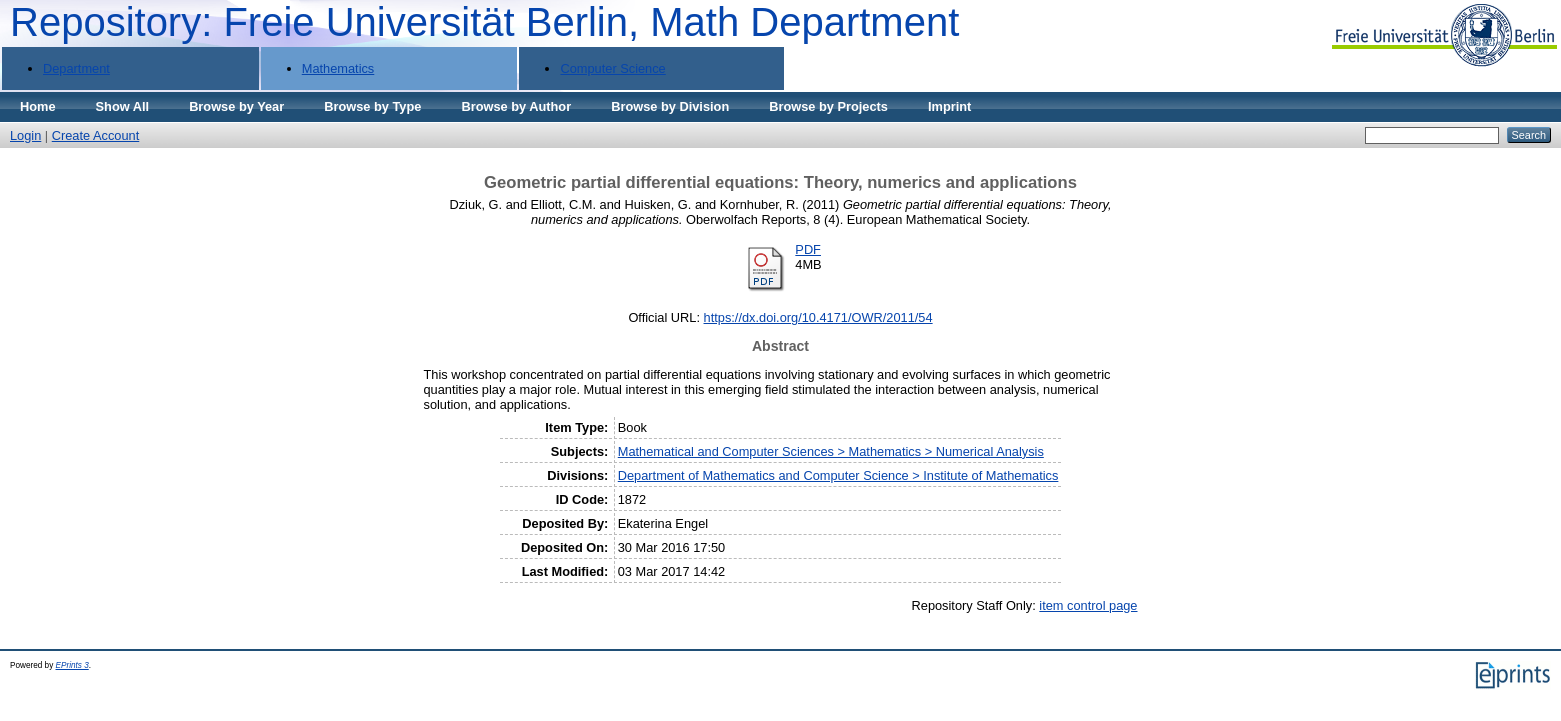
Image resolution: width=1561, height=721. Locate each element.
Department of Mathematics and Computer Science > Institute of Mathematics (838, 475)
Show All (123, 106)
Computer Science (612, 68)
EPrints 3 (72, 665)
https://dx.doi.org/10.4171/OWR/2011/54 (818, 317)
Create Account (96, 135)
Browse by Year (236, 106)
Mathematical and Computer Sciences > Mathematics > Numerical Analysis (831, 451)
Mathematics (338, 68)
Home (38, 106)
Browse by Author (516, 106)
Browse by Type (372, 106)
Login (25, 135)
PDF (808, 249)
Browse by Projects (828, 106)
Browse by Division (670, 106)
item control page (1088, 605)
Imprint (949, 106)
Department (76, 68)
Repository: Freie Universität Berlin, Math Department (484, 22)
